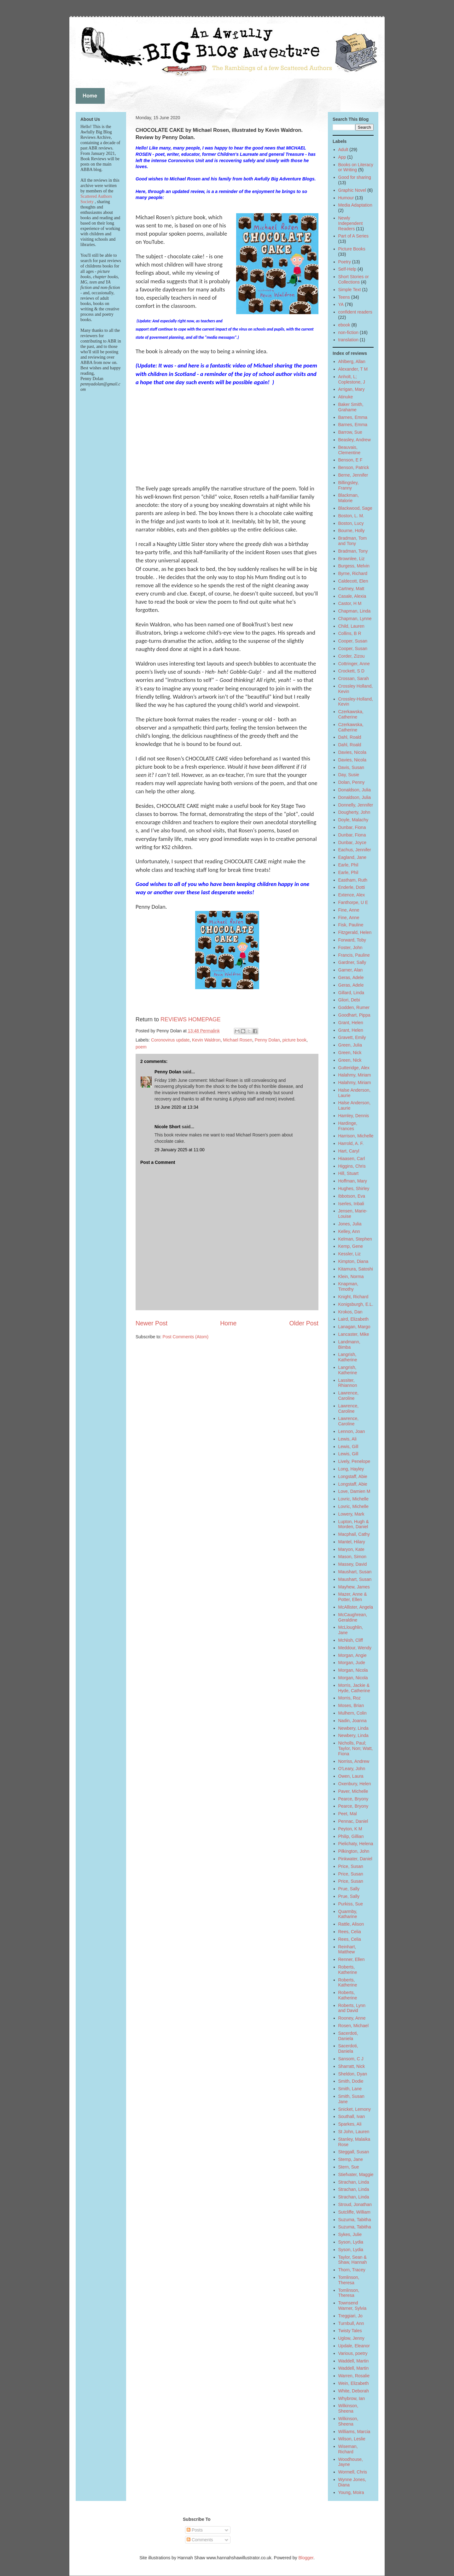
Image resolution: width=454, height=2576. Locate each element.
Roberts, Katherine (347, 1969)
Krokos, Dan (350, 1311)
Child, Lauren (351, 626)
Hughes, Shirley (354, 1188)
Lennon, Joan (351, 1431)
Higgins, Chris (352, 1166)
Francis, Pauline (354, 955)
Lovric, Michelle (353, 1498)
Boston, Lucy (351, 523)
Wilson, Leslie (351, 2438)
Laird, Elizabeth (353, 1319)
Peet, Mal (347, 1813)
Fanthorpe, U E (353, 902)
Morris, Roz (349, 1697)
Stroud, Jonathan (355, 2204)
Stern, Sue (348, 2166)
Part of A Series (353, 235)
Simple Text (349, 289)
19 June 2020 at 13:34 (176, 1107)
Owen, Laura (351, 1776)
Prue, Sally (349, 1888)
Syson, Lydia (351, 2241)
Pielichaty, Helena (355, 1843)
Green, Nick (350, 1052)
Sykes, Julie (350, 2234)
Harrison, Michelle (356, 1135)
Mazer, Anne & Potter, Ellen (352, 1597)
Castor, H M (350, 603)
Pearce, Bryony (353, 1798)
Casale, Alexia (352, 596)
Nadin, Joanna (352, 1720)
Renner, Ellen (351, 1959)
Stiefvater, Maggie (356, 2174)
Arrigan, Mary (351, 389)
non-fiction (348, 332)
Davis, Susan (351, 767)
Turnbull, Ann (351, 2323)
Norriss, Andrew (354, 1761)
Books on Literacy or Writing (355, 167)
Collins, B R (349, 633)
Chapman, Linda (354, 610)
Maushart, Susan (355, 1571)
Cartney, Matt (351, 588)
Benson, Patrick (353, 467)
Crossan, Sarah (353, 678)
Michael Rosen (237, 1039)
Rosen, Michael (353, 2025)
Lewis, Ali (347, 1438)
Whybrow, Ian (351, 2398)
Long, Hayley (351, 1468)
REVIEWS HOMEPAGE (190, 1019)
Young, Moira (351, 2492)
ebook (344, 324)
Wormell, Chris (352, 2471)
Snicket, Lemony (354, 2109)
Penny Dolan (267, 1039)
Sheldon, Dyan (352, 2073)
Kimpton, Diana (353, 1261)
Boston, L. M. (351, 515)
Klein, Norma (351, 1276)
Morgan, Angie (352, 1655)
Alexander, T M (353, 369)
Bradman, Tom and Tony (352, 541)
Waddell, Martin (353, 2360)
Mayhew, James (354, 1586)
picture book (294, 1039)
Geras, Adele (351, 977)
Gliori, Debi (349, 999)
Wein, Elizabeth (353, 2383)
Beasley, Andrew (354, 439)
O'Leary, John (351, 1768)
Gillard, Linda (351, 992)
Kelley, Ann (349, 1231)
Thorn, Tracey (351, 2269)
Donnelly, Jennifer (355, 804)
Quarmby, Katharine (347, 1914)
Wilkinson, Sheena (348, 2408)
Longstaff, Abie (352, 1476)
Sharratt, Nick (351, 2066)
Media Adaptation (355, 205)
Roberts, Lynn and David (352, 2008)
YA (341, 304)
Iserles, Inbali (351, 1203)
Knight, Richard (353, 1296)
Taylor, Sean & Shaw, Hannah (352, 2260)
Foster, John (350, 947)
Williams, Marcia (354, 2431)
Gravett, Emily (352, 1037)
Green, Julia (350, 1044)
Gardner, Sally (352, 962)
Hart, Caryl (348, 1150)
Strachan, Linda (353, 2182)
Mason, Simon (352, 1556)
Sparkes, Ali (350, 2124)
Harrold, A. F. (351, 1143)
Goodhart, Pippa (354, 1015)
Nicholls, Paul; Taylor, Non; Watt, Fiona (355, 1748)
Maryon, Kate (351, 1549)
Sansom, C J (351, 2058)
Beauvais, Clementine (349, 450)
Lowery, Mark (351, 1514)
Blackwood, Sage (355, 508)
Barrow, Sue (350, 432)
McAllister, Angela (355, 1607)
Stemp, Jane (350, 2159)
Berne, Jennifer (353, 475)
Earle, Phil (348, 864)
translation (348, 339)
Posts (195, 2529)
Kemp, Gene (350, 1246)
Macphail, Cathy (354, 1534)
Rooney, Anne (352, 2018)
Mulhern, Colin (352, 1713)
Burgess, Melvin (354, 565)
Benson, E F (350, 459)
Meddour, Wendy (355, 1647)
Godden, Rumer (354, 1007)
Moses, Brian (351, 1705)
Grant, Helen (350, 1022)
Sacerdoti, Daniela (348, 2036)
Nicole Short (167, 1126)
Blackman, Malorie (348, 498)
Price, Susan (350, 1866)
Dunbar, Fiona (352, 827)
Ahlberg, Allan (351, 361)
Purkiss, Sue (350, 1903)
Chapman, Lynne (355, 618)
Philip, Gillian (351, 1836)
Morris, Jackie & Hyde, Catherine (354, 1688)
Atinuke (345, 396)
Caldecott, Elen (353, 581)
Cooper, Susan (353, 640)
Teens (344, 297)
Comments (200, 2539)
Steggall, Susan (353, 2151)
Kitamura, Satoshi (355, 1268)
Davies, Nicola (352, 752)
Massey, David (352, 1564)
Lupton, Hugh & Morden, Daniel (353, 1524)
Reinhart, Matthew (347, 1949)
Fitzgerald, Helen (355, 932)
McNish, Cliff (350, 1640)
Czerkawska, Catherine (351, 714)
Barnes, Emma (353, 417)
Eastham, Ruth (353, 880)
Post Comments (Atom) (185, 1336)
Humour (346, 197)
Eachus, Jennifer (354, 849)
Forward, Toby (352, 939)
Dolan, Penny (351, 782)
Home (228, 1323)
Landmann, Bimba (349, 1344)
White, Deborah (353, 2390)
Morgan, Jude (351, 1662)
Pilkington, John (354, 1851)
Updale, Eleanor (354, 2345)
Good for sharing (354, 177)
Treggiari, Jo (350, 2315)
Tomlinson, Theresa (348, 2280)
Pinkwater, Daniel (355, 1858)
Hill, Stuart (348, 1173)
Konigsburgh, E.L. (355, 1304)
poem (141, 1046)
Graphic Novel (352, 190)
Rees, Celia (349, 1931)
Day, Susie (348, 774)
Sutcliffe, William (354, 2212)
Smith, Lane (350, 2088)
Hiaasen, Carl (351, 1158)
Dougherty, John (354, 812)
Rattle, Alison (351, 1924)
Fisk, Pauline (351, 924)
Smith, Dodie (351, 2081)
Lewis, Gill (348, 1446)
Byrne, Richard (353, 573)
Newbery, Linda (353, 1728)
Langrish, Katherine (347, 1357)
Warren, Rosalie (354, 2375)
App (342, 157)
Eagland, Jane (352, 857)
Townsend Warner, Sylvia (352, 2305)
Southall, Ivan (351, 2116)
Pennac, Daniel (353, 1821)
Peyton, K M (350, 1828)
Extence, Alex (351, 894)
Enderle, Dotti (351, 887)
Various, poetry (353, 2353)
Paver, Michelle (353, 1791)
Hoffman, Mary (352, 1180)
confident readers (355, 311)
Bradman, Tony (353, 551)
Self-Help (347, 269)
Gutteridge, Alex (354, 1067)
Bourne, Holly (351, 530)
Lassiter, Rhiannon (347, 1383)
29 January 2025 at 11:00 (179, 1149)
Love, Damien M (354, 1491)
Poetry (344, 261)
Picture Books (351, 248)
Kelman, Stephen (355, 1238)
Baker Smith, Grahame (351, 407)
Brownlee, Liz (351, 558)
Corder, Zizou (351, 656)
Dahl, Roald (349, 737)
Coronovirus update (170, 1039)
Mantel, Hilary (351, 1541)
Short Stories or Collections (353, 279)
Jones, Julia (350, 1223)
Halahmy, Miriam (354, 1074)
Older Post (303, 1323)
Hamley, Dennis (353, 1115)
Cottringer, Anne (354, 663)
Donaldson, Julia (354, 789)
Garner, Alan (350, 969)
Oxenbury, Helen (354, 1783)
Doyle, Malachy (353, 819)
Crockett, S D (351, 670)
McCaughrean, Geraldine (352, 1617)
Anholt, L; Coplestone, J (351, 379)
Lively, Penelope (354, 1461)
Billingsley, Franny (348, 485)
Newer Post (151, 1323)
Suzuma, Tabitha (354, 2219)
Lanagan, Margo (354, 1326)
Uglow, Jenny (351, 2338)
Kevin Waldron (206, 1039)
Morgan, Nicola (353, 1670)
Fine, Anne (348, 909)
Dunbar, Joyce (352, 842)
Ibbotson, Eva (351, 1196)
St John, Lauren (354, 2131)
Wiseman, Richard (348, 2449)
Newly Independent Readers (350, 223)
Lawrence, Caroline (348, 1395)
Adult (343, 149)
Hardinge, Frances (348, 1126)
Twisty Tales (350, 2330)
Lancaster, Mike (353, 1334)
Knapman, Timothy (348, 1286)
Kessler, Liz (349, 1253)
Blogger (305, 2557)
